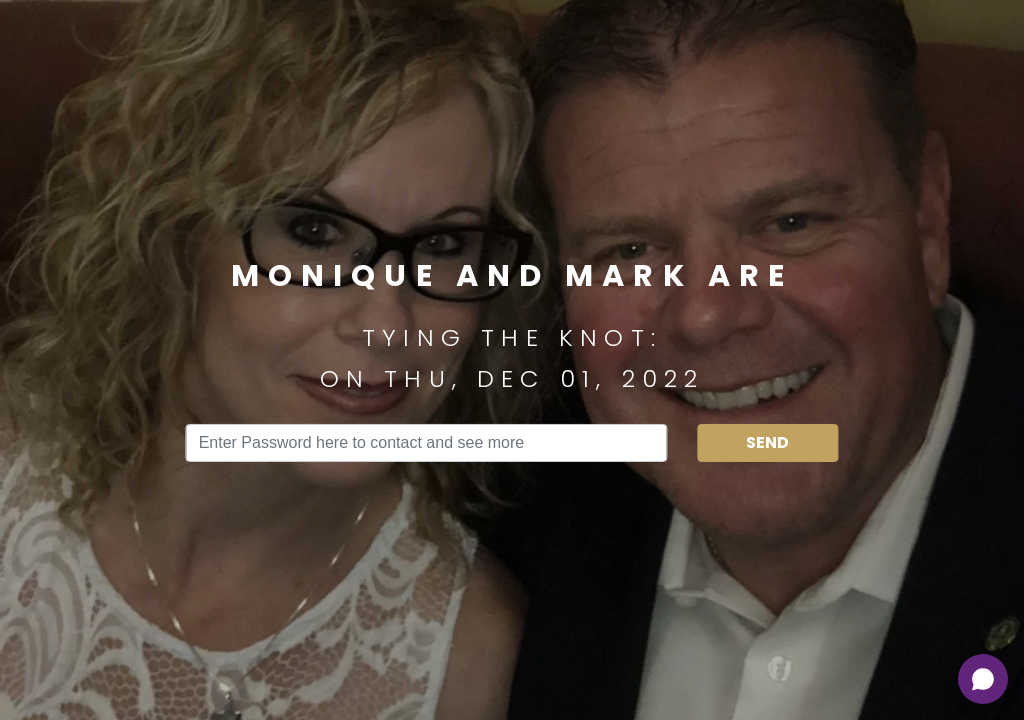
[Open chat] (983, 679)
